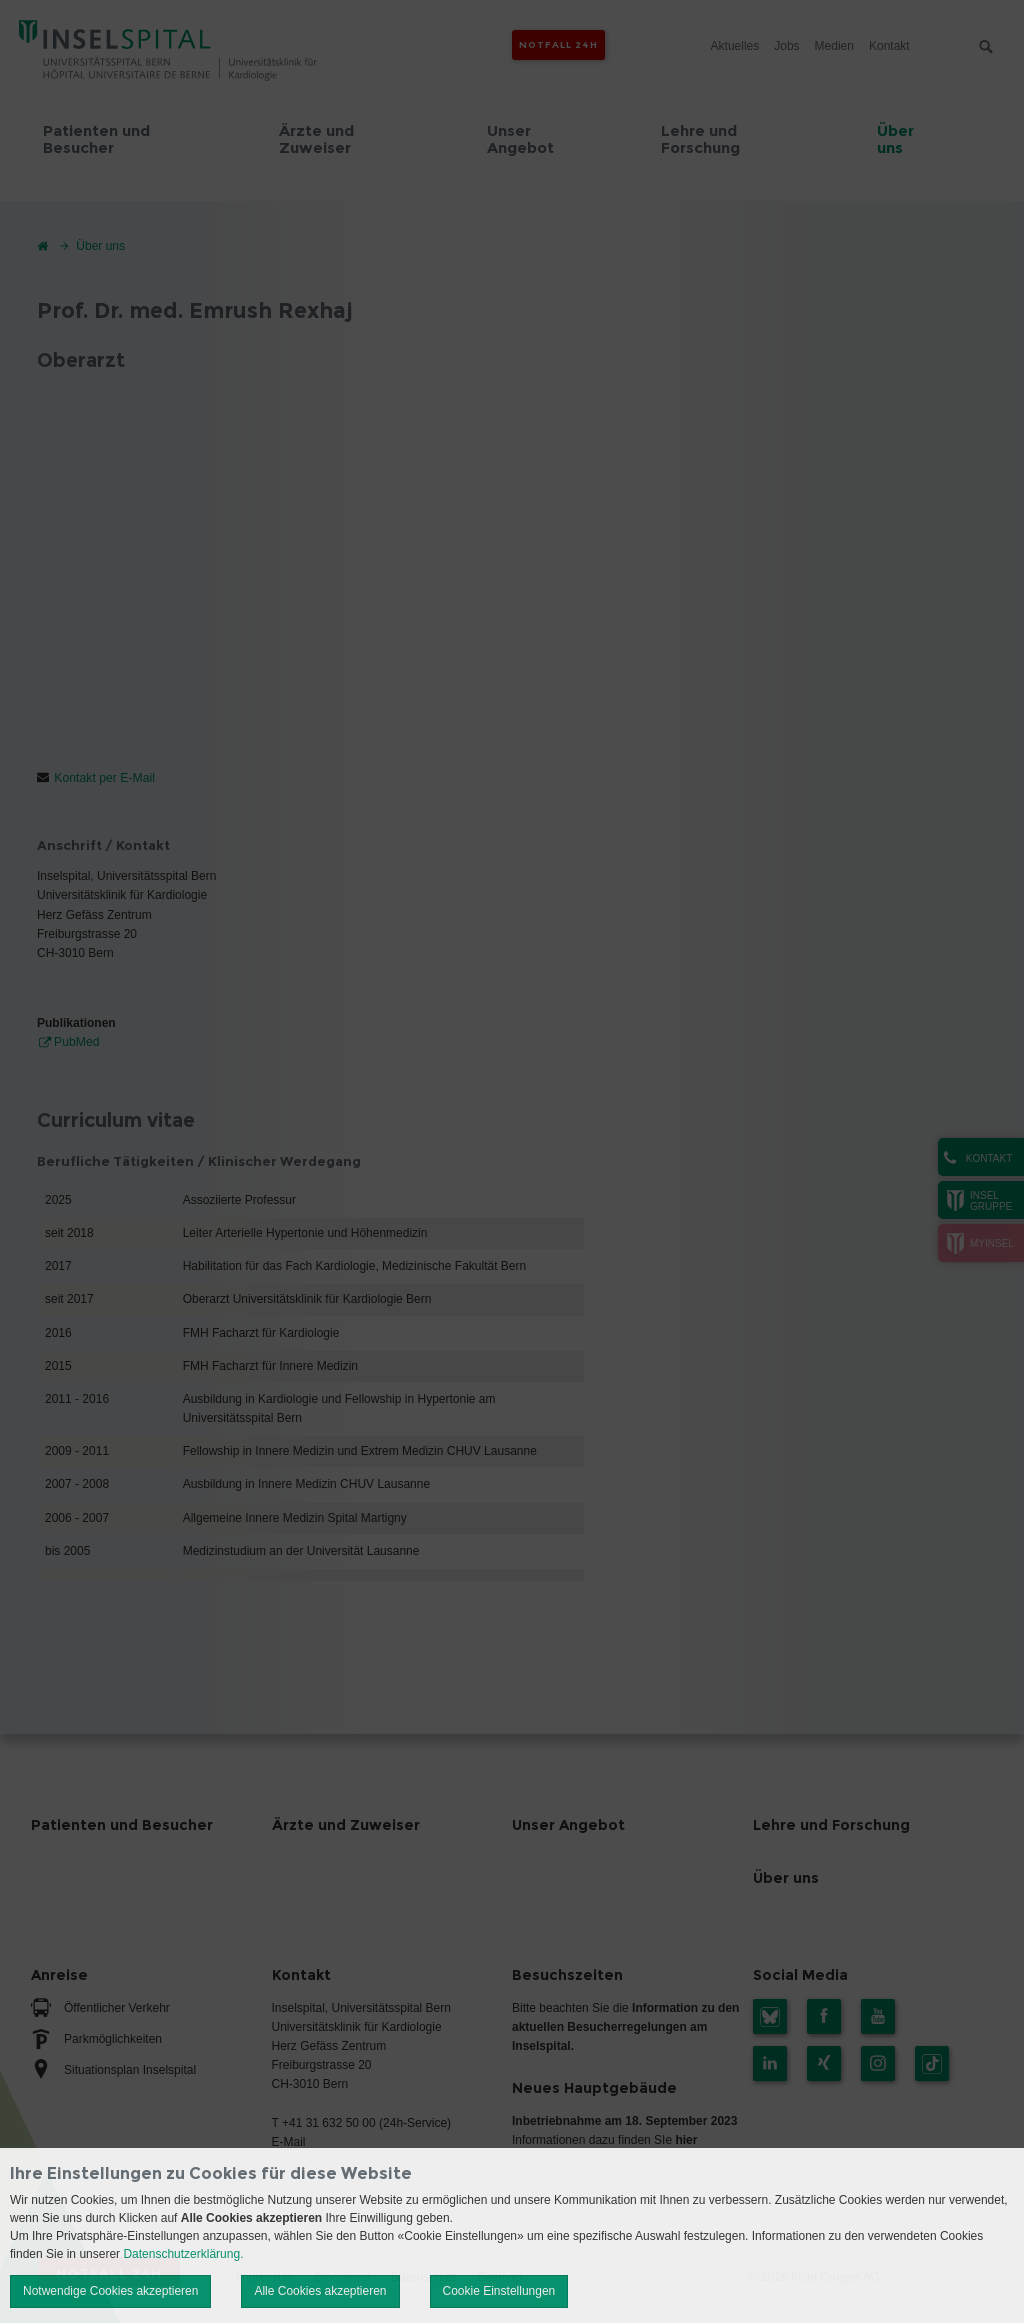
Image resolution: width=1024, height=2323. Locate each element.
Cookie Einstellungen (499, 2291)
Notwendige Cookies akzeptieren (110, 2291)
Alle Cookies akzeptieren (320, 2291)
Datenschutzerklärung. (183, 2254)
